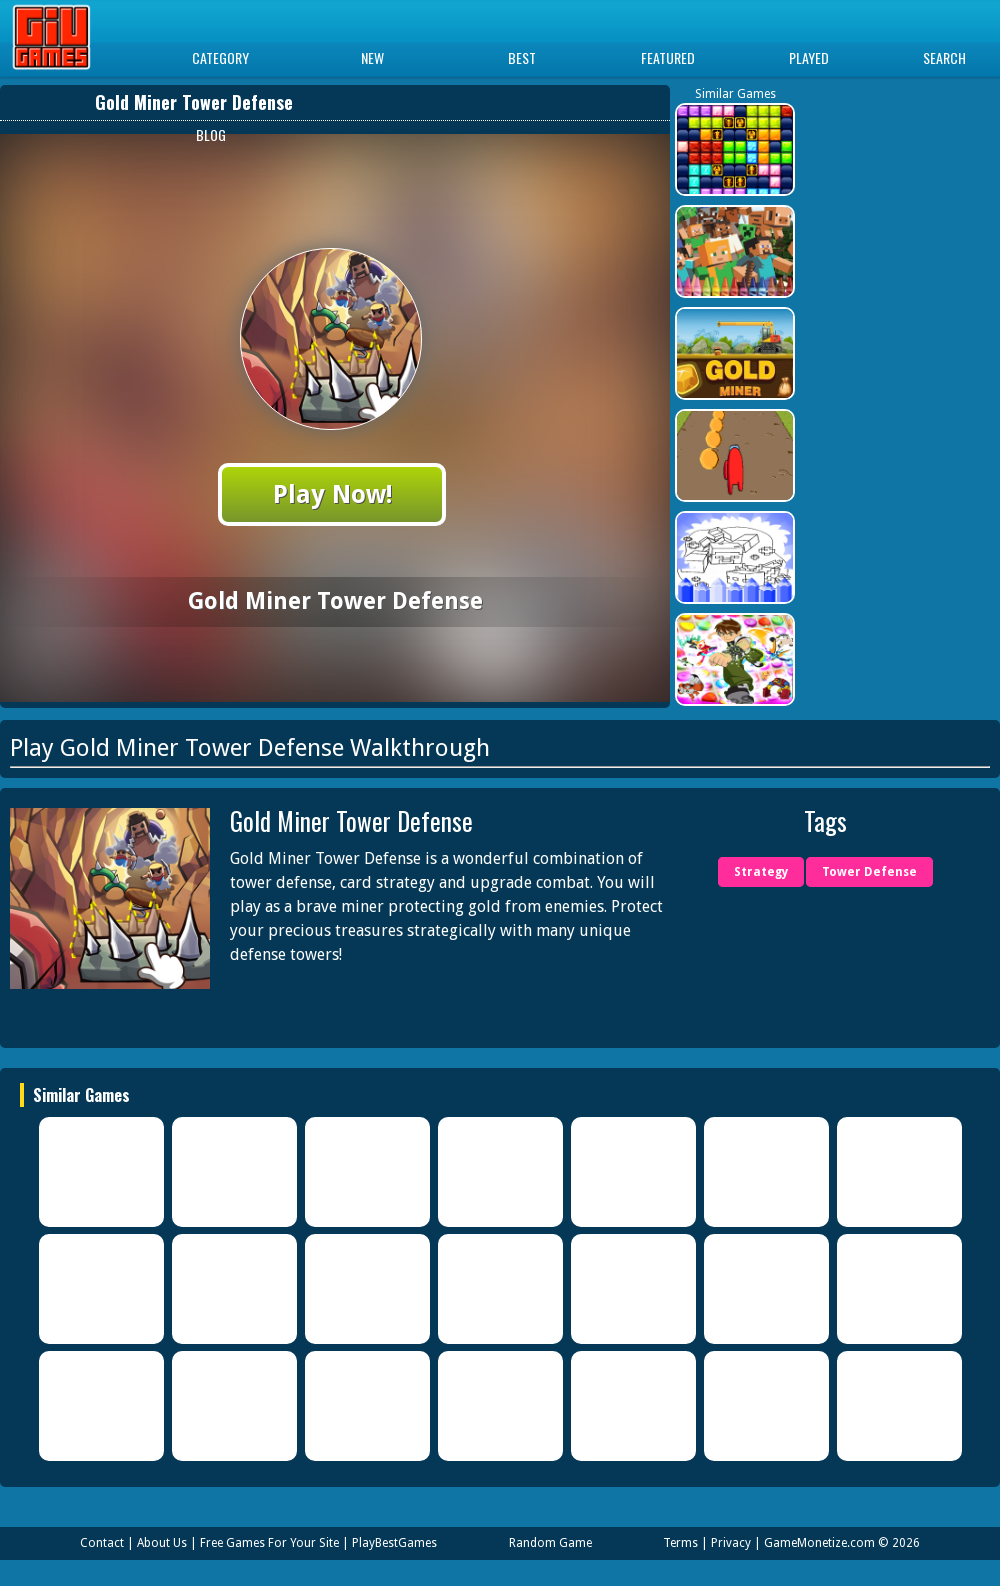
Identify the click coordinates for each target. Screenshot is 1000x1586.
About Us (162, 1543)
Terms (680, 1543)
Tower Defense (869, 872)
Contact (102, 1543)
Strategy (761, 872)
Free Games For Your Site (269, 1543)
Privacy (731, 1543)
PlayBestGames (394, 1543)
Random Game (550, 1543)
